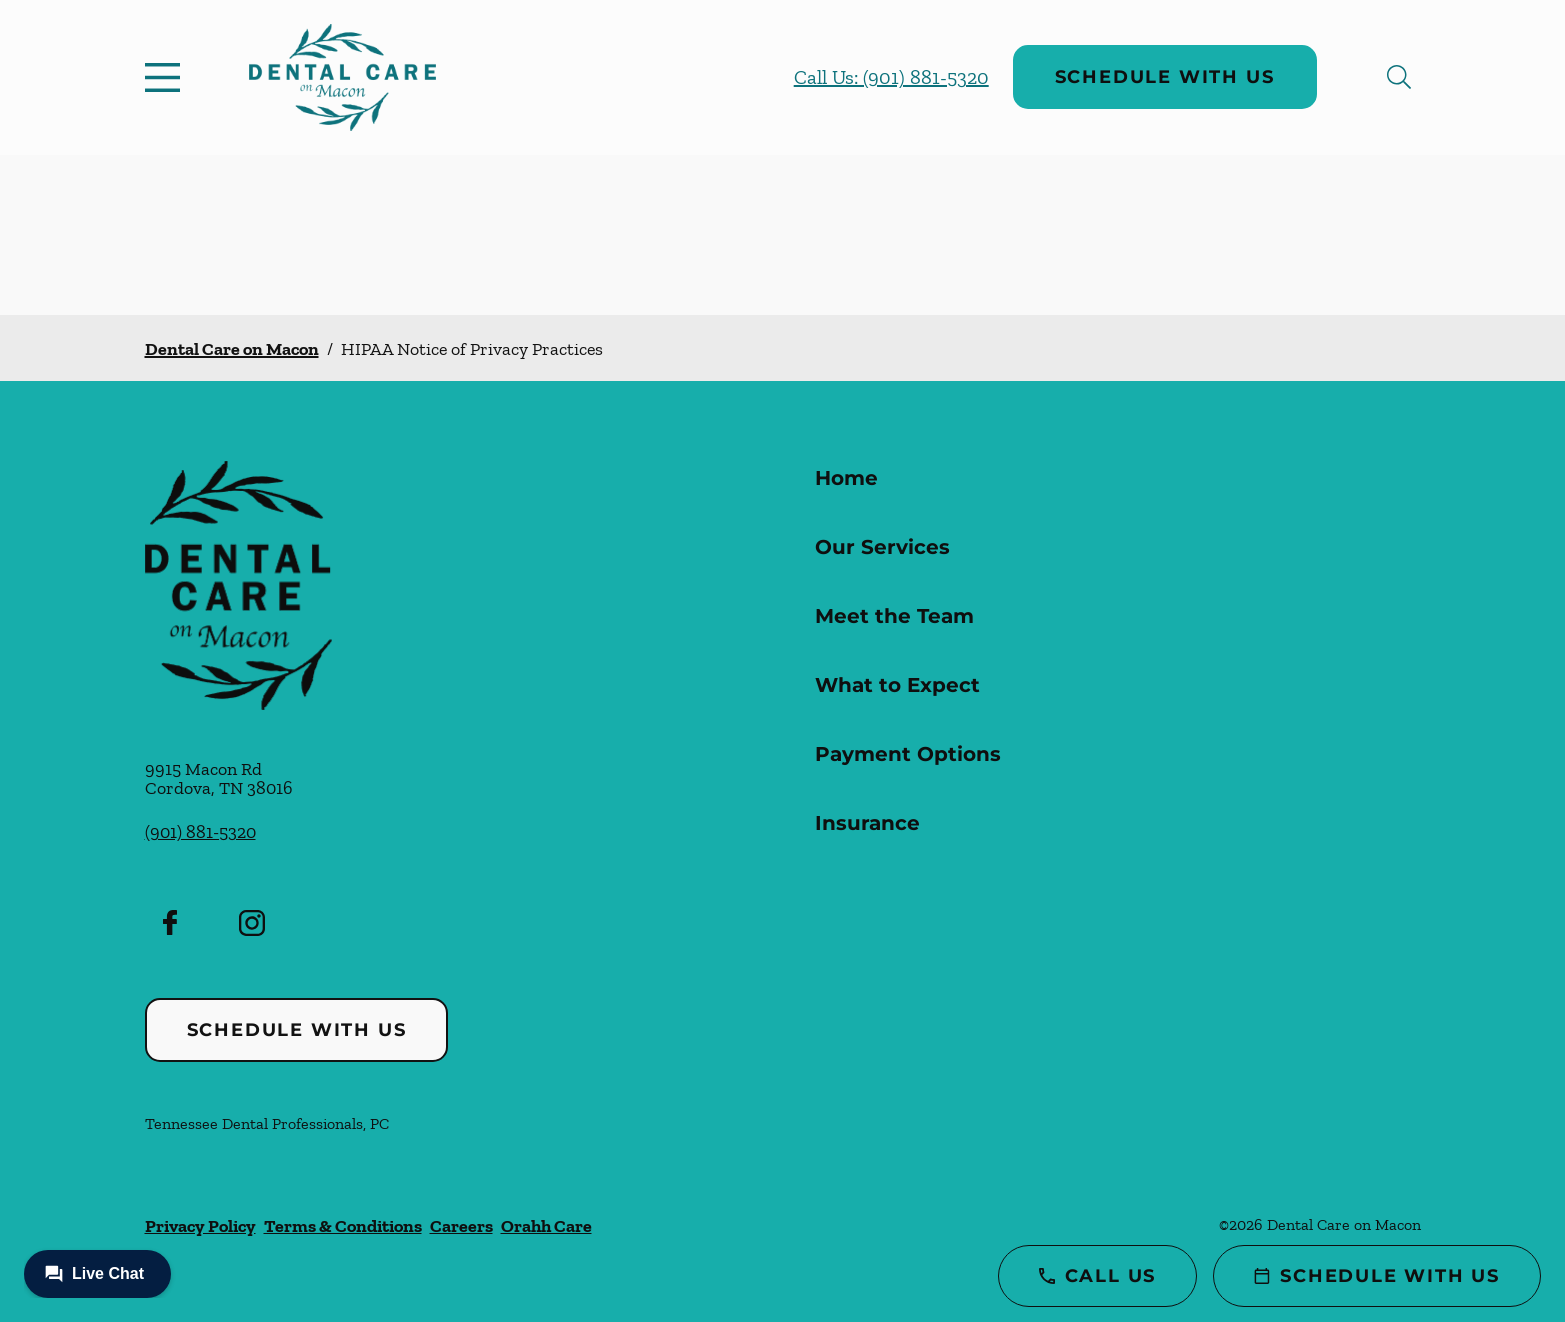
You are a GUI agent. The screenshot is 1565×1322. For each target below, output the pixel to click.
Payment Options (908, 754)
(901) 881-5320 (200, 832)
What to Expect (897, 685)
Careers (461, 1226)
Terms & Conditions (343, 1226)
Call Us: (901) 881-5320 (891, 77)
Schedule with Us (1165, 77)
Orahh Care (546, 1226)
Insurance (867, 823)
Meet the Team (894, 616)
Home (846, 478)
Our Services (882, 547)
